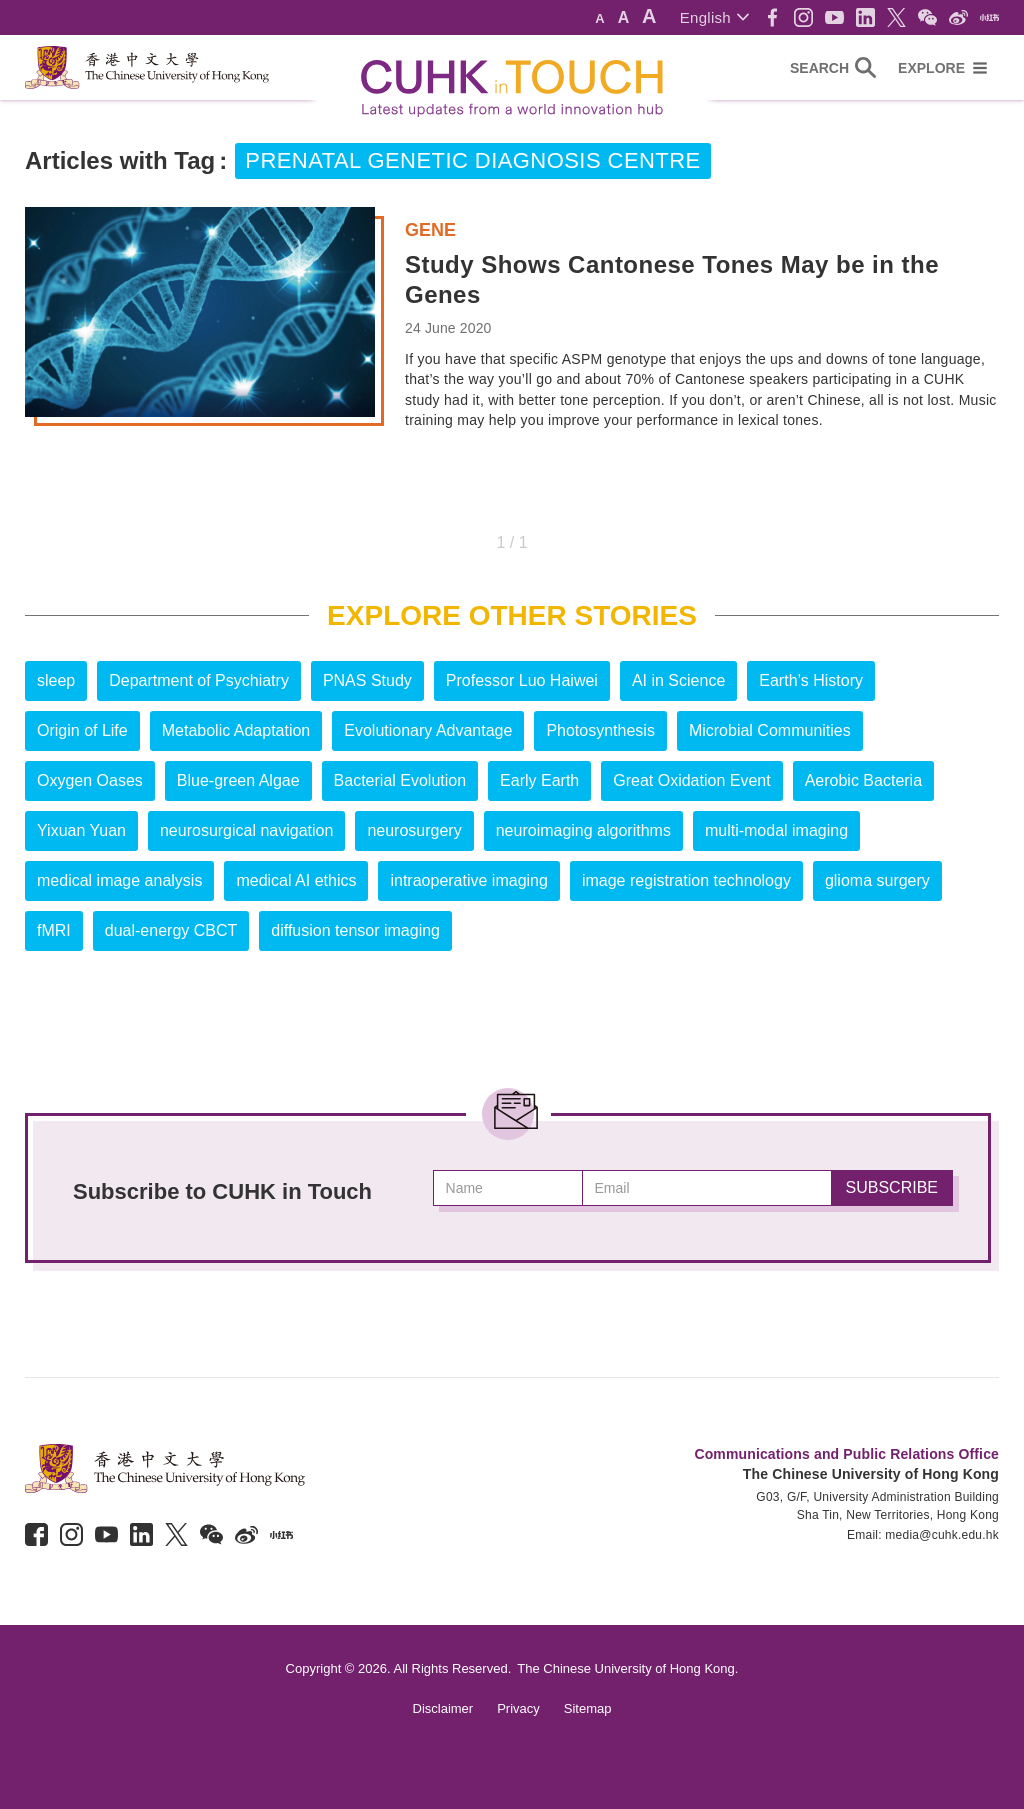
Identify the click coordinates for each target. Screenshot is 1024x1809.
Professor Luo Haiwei (522, 680)
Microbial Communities (770, 730)
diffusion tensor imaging (355, 930)
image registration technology (686, 880)
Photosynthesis (600, 730)
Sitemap (588, 1708)
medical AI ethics (296, 880)
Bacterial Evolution (400, 780)
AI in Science (678, 680)
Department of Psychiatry (199, 680)
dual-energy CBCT (171, 930)
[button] (714, 17)
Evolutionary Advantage (428, 730)
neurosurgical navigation (246, 830)
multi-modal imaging (776, 830)
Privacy (518, 1708)
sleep (56, 680)
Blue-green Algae (238, 780)
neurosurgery (414, 830)
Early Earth (539, 780)
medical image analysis (119, 880)
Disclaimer (443, 1708)
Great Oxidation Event (691, 780)
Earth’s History (811, 680)
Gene (430, 230)
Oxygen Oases (90, 780)
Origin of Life (82, 730)
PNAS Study (367, 680)
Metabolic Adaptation (236, 730)
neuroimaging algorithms (583, 830)
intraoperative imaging (468, 880)
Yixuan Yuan (81, 830)
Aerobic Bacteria (863, 780)
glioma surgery (877, 880)
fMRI (54, 930)
